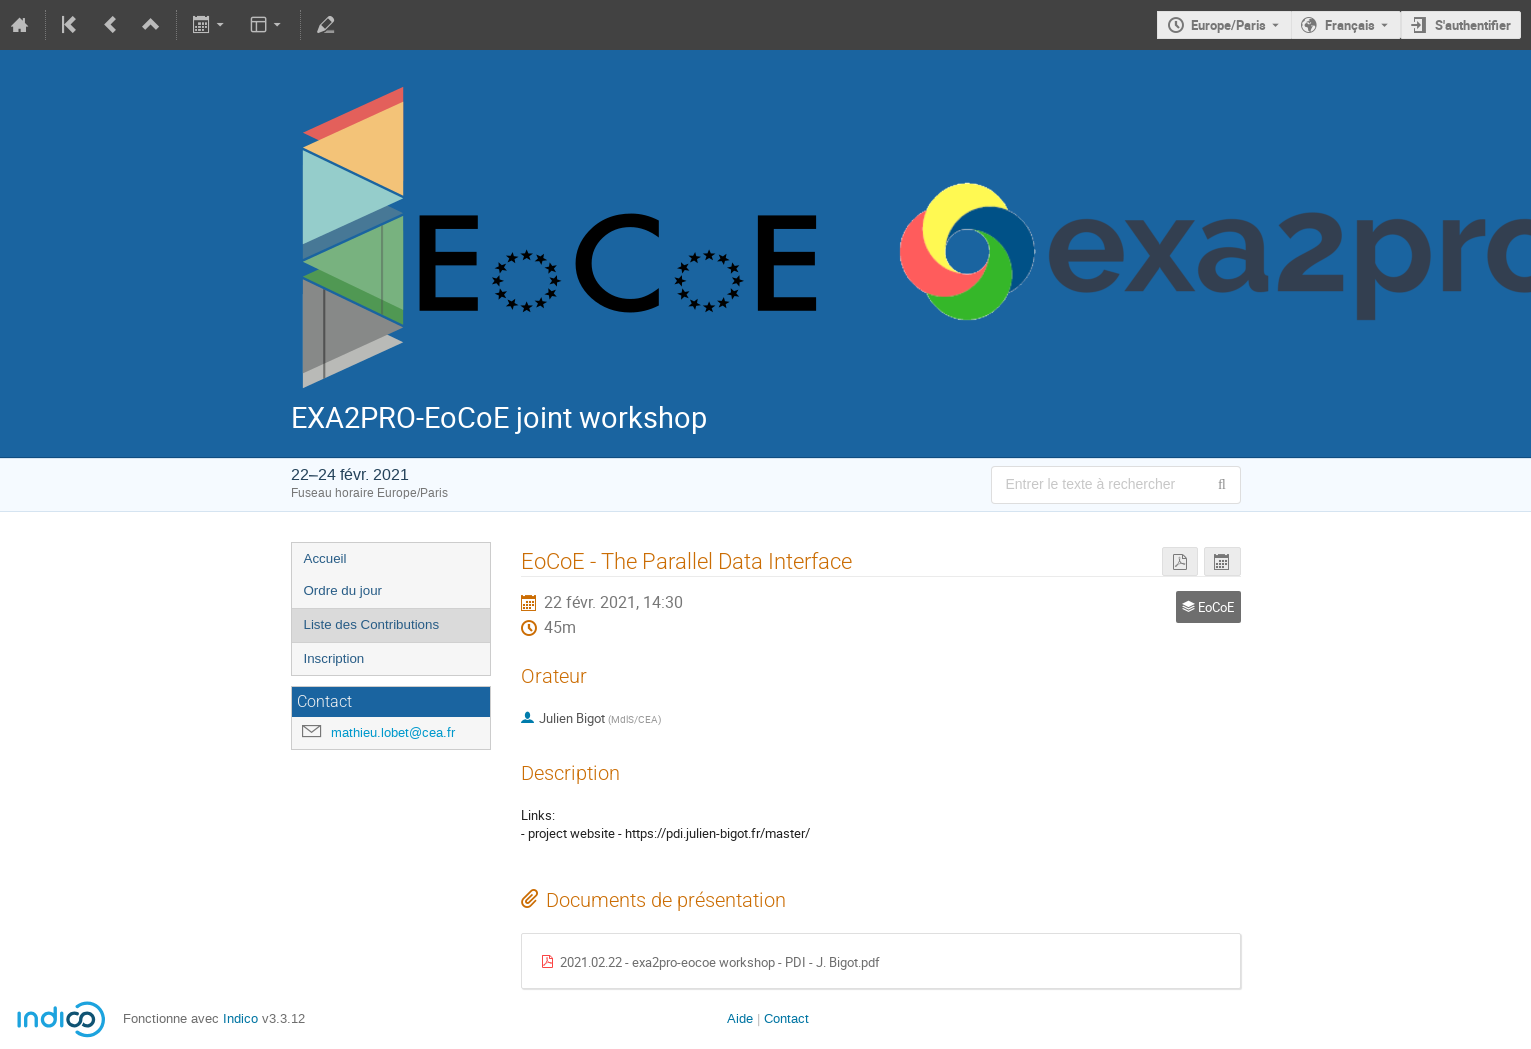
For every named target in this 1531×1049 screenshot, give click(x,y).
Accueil (325, 558)
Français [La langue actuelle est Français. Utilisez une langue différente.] (1350, 25)
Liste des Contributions (372, 624)
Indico (240, 1018)
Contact (786, 1018)
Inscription (334, 658)
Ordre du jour (343, 590)
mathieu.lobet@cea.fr (393, 732)
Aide (740, 1018)
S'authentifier (1473, 25)
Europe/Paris (1228, 25)
